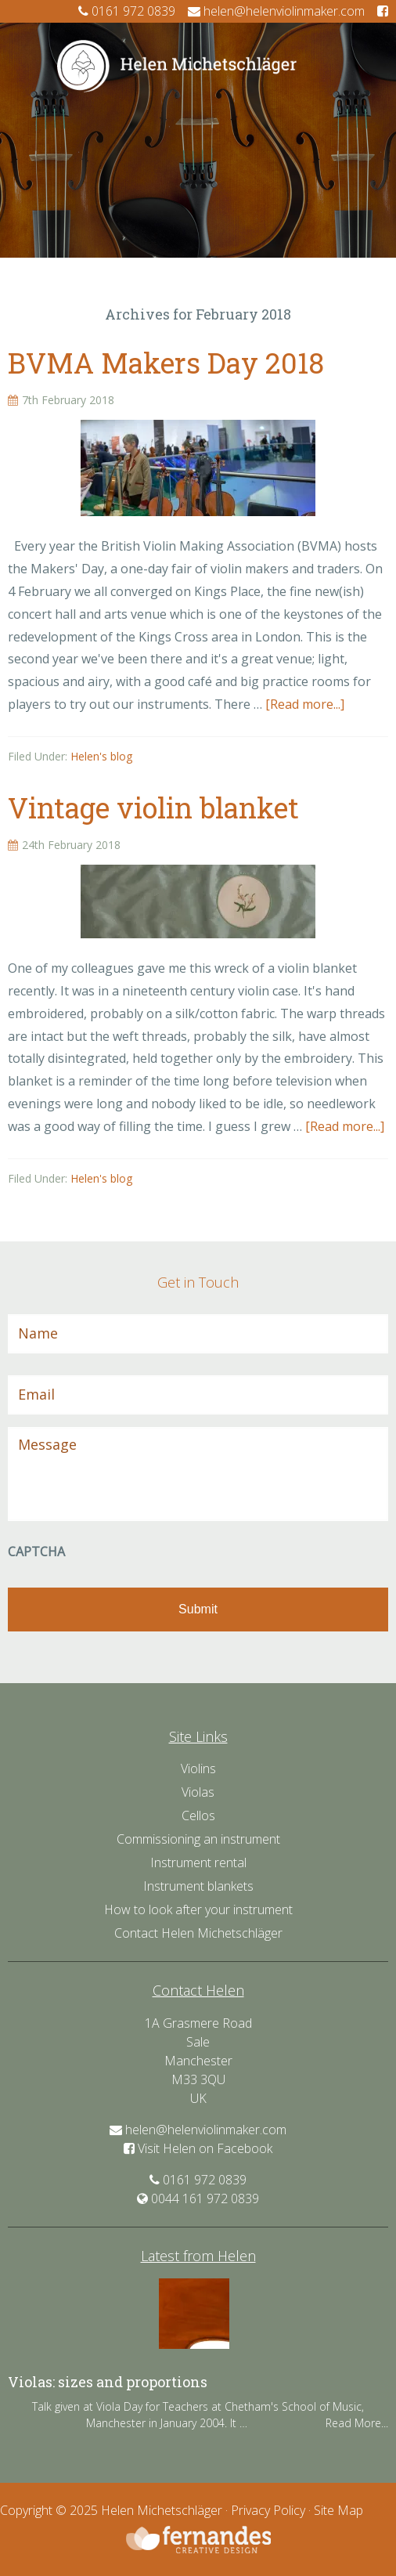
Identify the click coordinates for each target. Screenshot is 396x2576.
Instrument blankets (198, 1886)
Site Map (338, 2510)
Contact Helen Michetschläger (198, 1933)
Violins (198, 1768)
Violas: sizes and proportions (107, 2381)
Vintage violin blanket (153, 807)
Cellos (198, 1815)
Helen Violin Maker (198, 66)
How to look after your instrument (198, 1909)
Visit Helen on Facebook (198, 2148)
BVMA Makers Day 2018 (166, 362)
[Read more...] (304, 704)
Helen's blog (101, 756)
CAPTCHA (36, 1552)
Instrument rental (198, 1862)
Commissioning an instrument (198, 1839)
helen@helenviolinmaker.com (276, 11)
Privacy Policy (268, 2510)
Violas (198, 1792)
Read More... (357, 2422)
